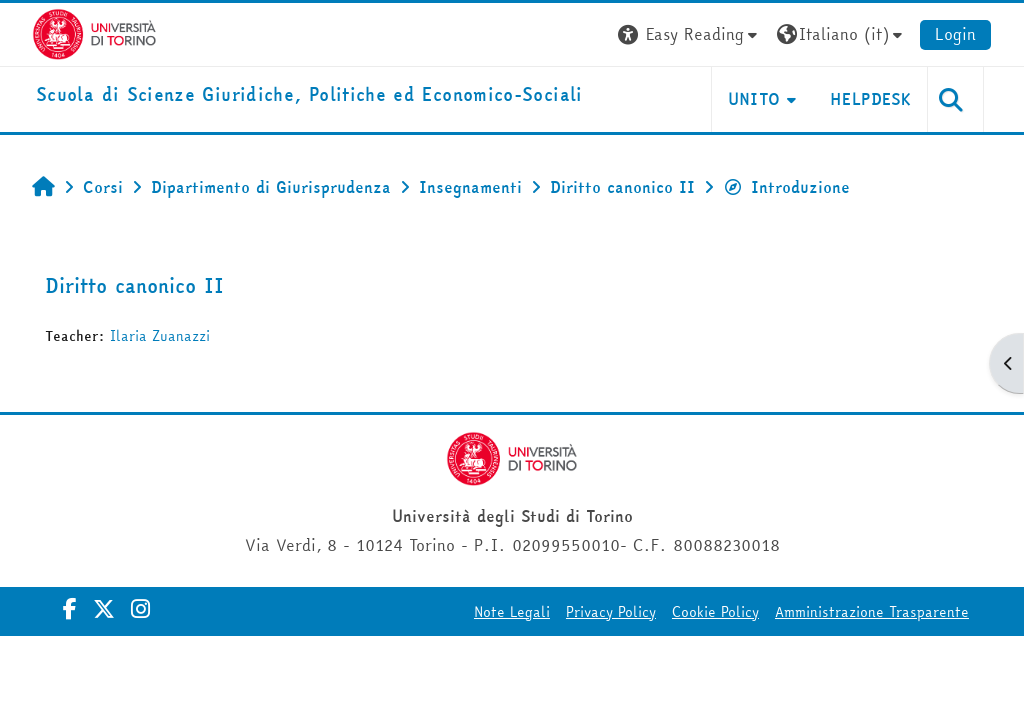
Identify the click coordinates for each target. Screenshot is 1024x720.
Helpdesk (870, 99)
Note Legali (512, 612)
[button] (690, 34)
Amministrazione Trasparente (872, 612)
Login (955, 34)
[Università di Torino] (94, 32)
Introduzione (786, 187)
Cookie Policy (715, 612)
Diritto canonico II (134, 285)
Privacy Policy (611, 612)
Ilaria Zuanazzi (160, 336)
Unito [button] (754, 99)
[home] (309, 95)
